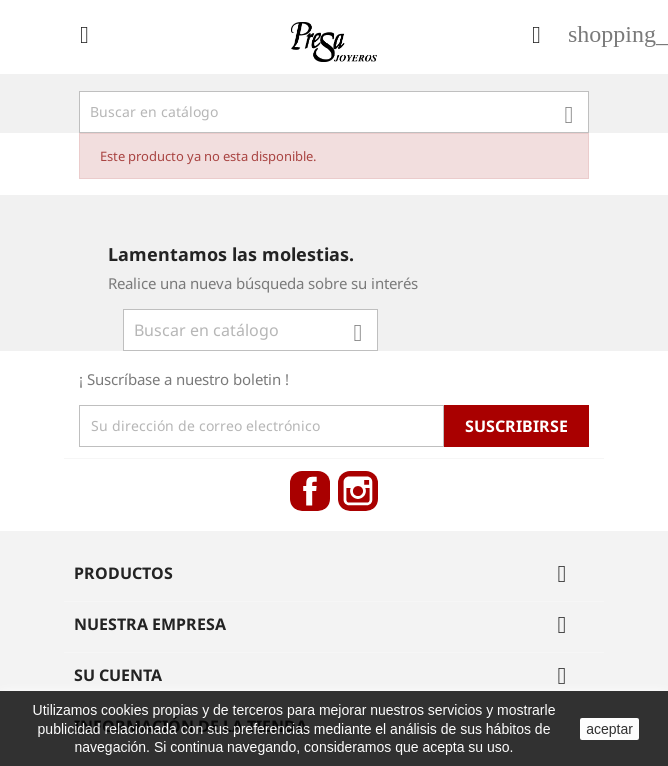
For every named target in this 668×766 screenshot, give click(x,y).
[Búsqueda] (334, 112)
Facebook (310, 491)
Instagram (358, 491)
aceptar (609, 729)
